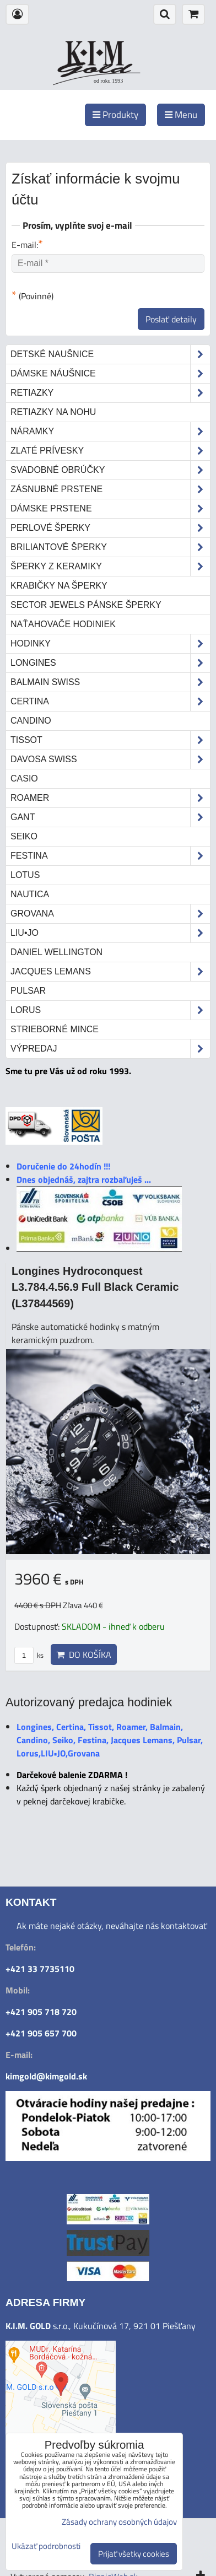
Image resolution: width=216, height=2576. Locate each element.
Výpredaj (110, 1048)
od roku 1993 (108, 81)
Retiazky (110, 393)
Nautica (29, 894)
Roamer (110, 798)
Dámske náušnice (110, 373)
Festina (110, 856)
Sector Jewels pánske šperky (85, 605)
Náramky (110, 431)
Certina (110, 701)
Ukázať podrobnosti (46, 2546)
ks (29, 1655)
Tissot (110, 740)
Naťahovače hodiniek (63, 624)
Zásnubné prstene (110, 489)
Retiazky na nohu (53, 412)
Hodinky (110, 643)
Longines (110, 663)
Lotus (25, 875)
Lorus (110, 1010)
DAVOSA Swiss (110, 759)
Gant (110, 817)
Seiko (23, 836)
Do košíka (83, 1654)
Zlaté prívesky (110, 450)
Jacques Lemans (110, 971)
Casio (24, 778)
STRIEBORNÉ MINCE (54, 1029)
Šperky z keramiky (110, 566)
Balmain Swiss (110, 682)
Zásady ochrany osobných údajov (119, 2521)
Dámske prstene (110, 508)
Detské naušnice (110, 354)
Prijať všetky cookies (133, 2553)
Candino (30, 720)
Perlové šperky (110, 528)
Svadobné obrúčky (110, 470)
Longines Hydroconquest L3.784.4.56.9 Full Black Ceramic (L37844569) (95, 1287)
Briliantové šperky (110, 547)
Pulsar (28, 990)
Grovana (110, 913)
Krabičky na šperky (58, 585)
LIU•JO (110, 933)
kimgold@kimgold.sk (46, 2076)
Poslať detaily (171, 319)
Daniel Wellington (56, 952)
